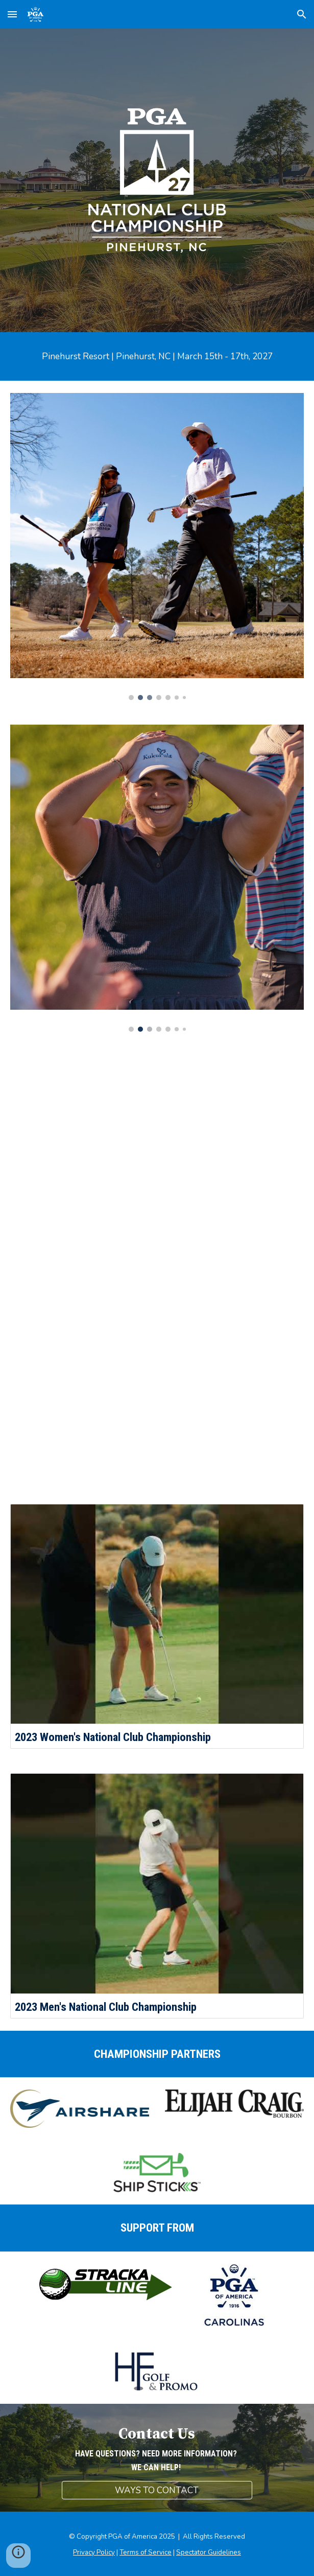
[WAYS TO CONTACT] (157, 2490)
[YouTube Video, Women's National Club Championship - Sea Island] (157, 1156)
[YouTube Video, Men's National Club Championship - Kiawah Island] (157, 1379)
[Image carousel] (157, 546)
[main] (157, 356)
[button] (12, 14)
